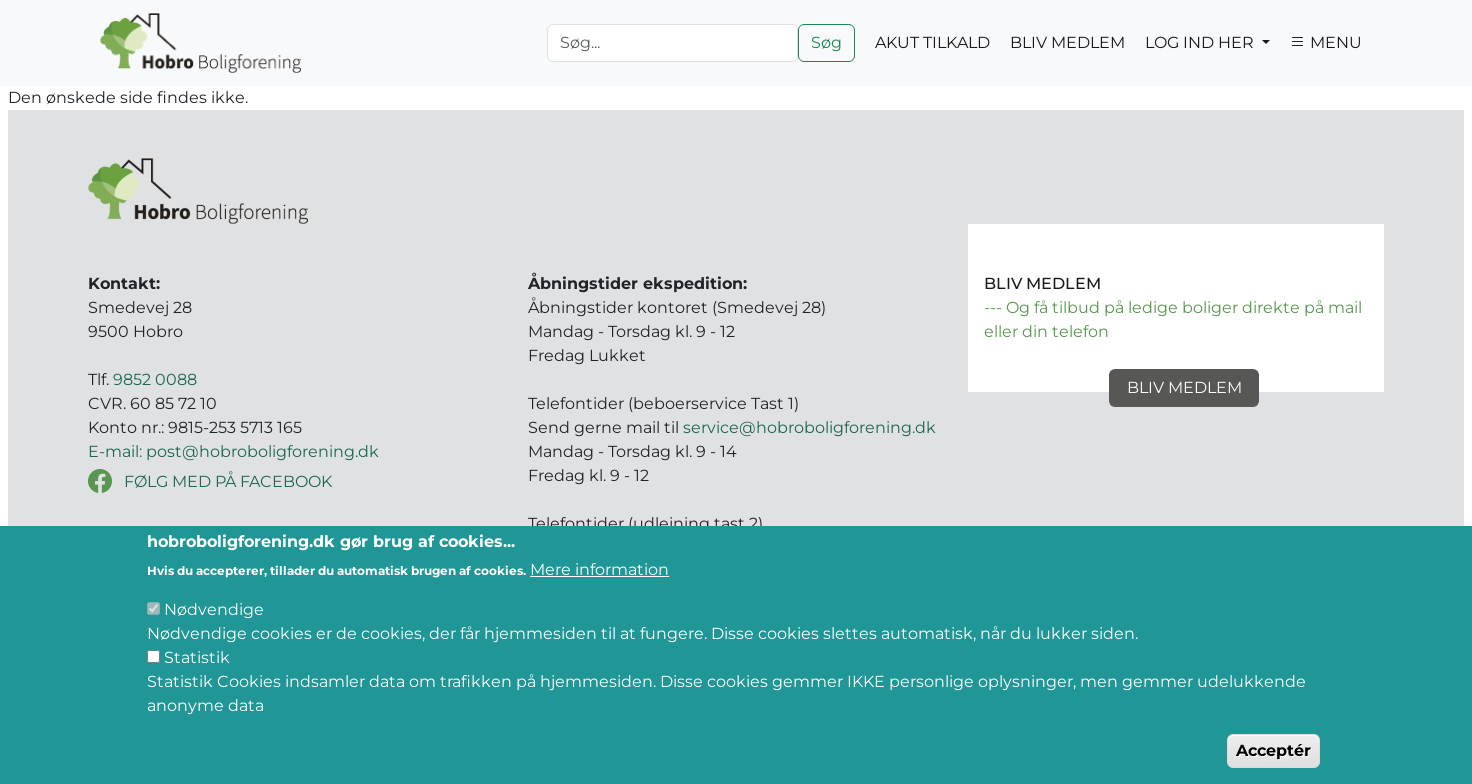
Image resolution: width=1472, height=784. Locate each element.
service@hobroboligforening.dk (809, 427)
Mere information (599, 595)
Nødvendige (214, 635)
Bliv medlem (1184, 387)
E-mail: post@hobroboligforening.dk (233, 451)
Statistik (197, 683)
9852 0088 (155, 379)
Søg (826, 42)
